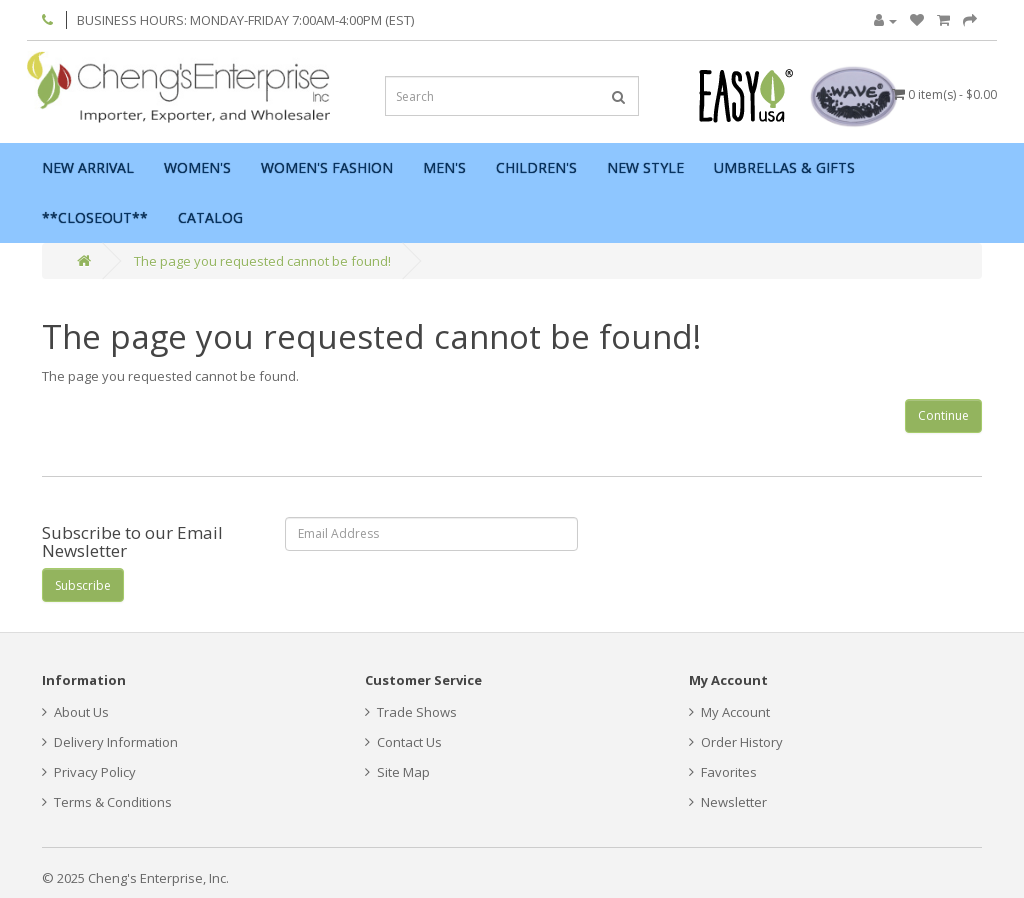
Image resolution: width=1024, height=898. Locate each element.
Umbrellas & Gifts (784, 167)
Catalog (210, 217)
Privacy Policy (89, 772)
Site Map (397, 772)
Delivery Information (110, 742)
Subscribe (83, 585)
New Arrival (88, 167)
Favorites (723, 772)
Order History (736, 742)
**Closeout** (95, 217)
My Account (729, 712)
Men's (444, 167)
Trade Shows (411, 712)
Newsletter (728, 802)
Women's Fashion (327, 167)
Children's (536, 167)
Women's (197, 167)
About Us (75, 712)
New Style (645, 167)
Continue (943, 415)
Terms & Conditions (107, 802)
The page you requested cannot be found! (262, 261)
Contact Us (403, 742)
